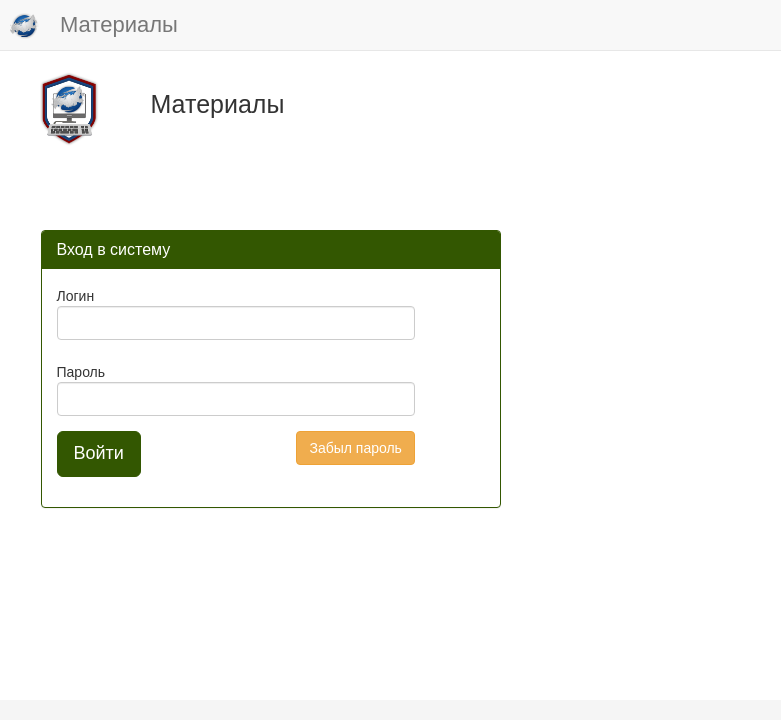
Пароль (81, 372)
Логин (76, 296)
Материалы (94, 26)
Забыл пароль (355, 448)
